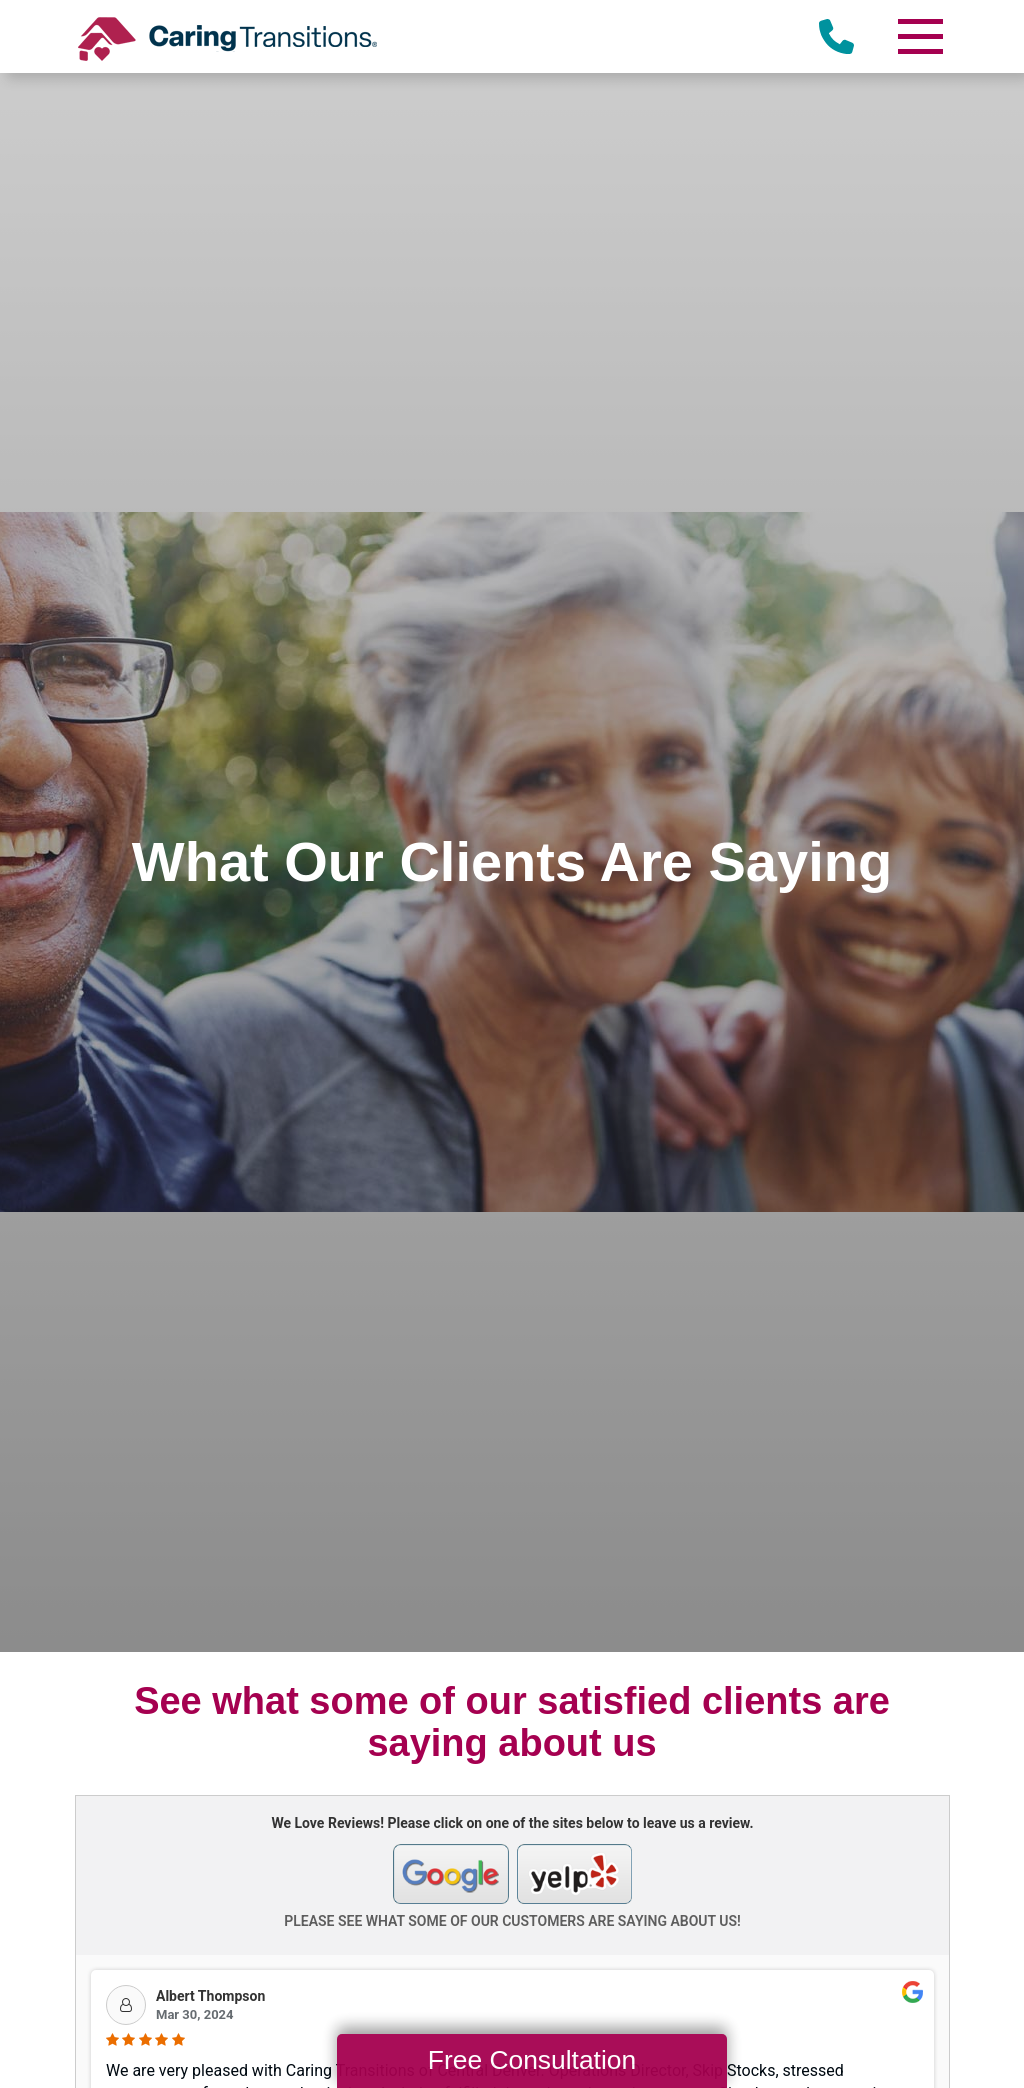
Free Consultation (532, 2060)
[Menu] (919, 36)
